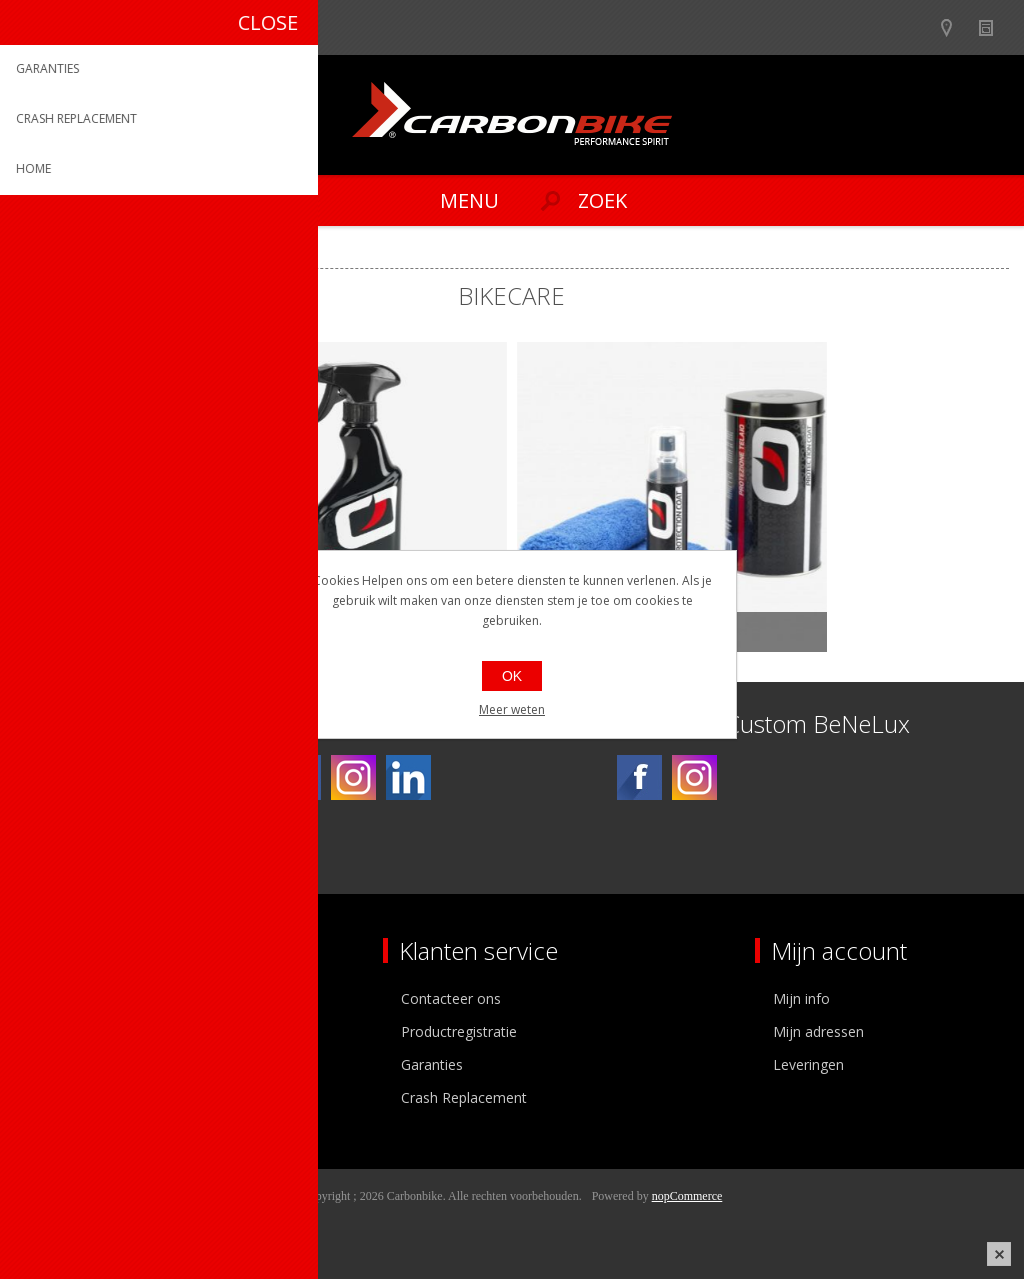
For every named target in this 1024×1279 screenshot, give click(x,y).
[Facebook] (298, 777)
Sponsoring (64, 1097)
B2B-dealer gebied (916, 27)
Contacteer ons (451, 998)
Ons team (60, 1031)
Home (40, 251)
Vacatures (60, 1064)
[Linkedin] (408, 777)
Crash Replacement (464, 1097)
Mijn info (801, 998)
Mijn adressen (818, 1031)
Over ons (57, 998)
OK (512, 676)
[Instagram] (353, 777)
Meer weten (512, 709)
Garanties (432, 1064)
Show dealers (955, 27)
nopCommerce (687, 1196)
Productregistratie (459, 1031)
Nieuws (994, 27)
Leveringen (808, 1064)
